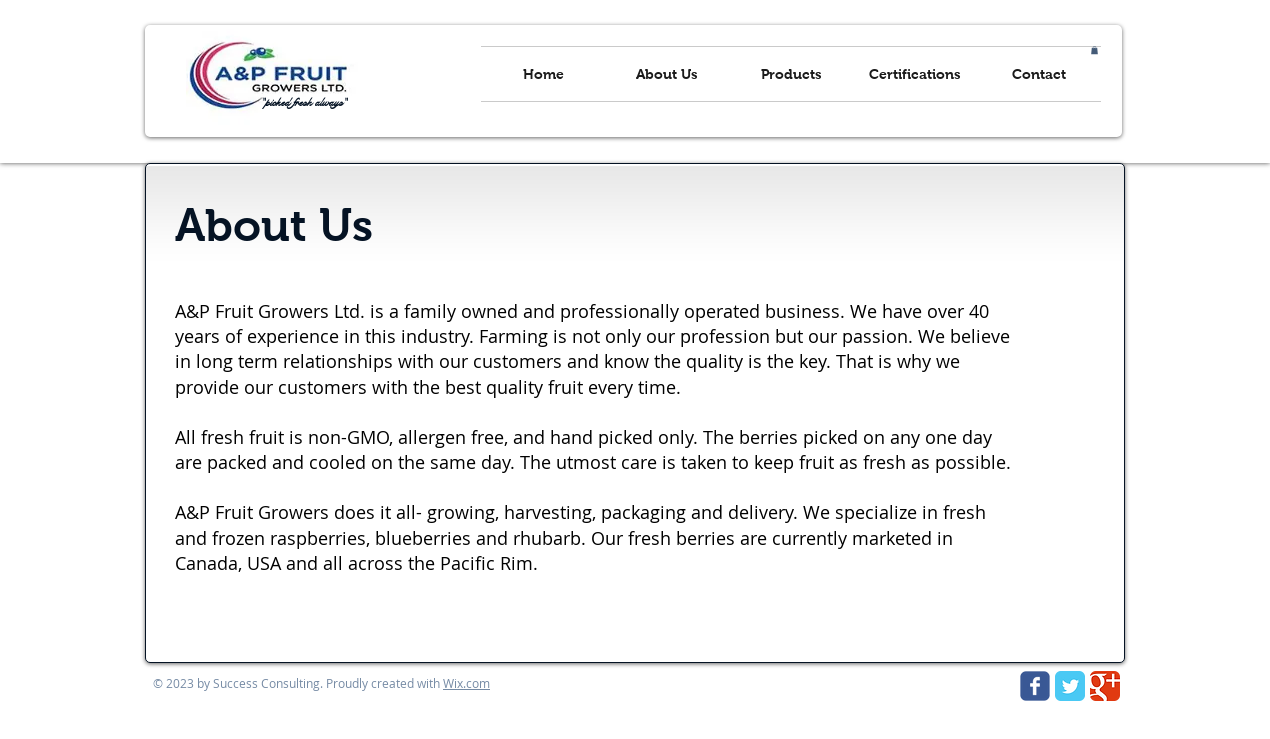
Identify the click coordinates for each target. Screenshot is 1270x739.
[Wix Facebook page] (1035, 686)
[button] (1094, 50)
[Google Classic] (1105, 686)
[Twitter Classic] (1070, 686)
